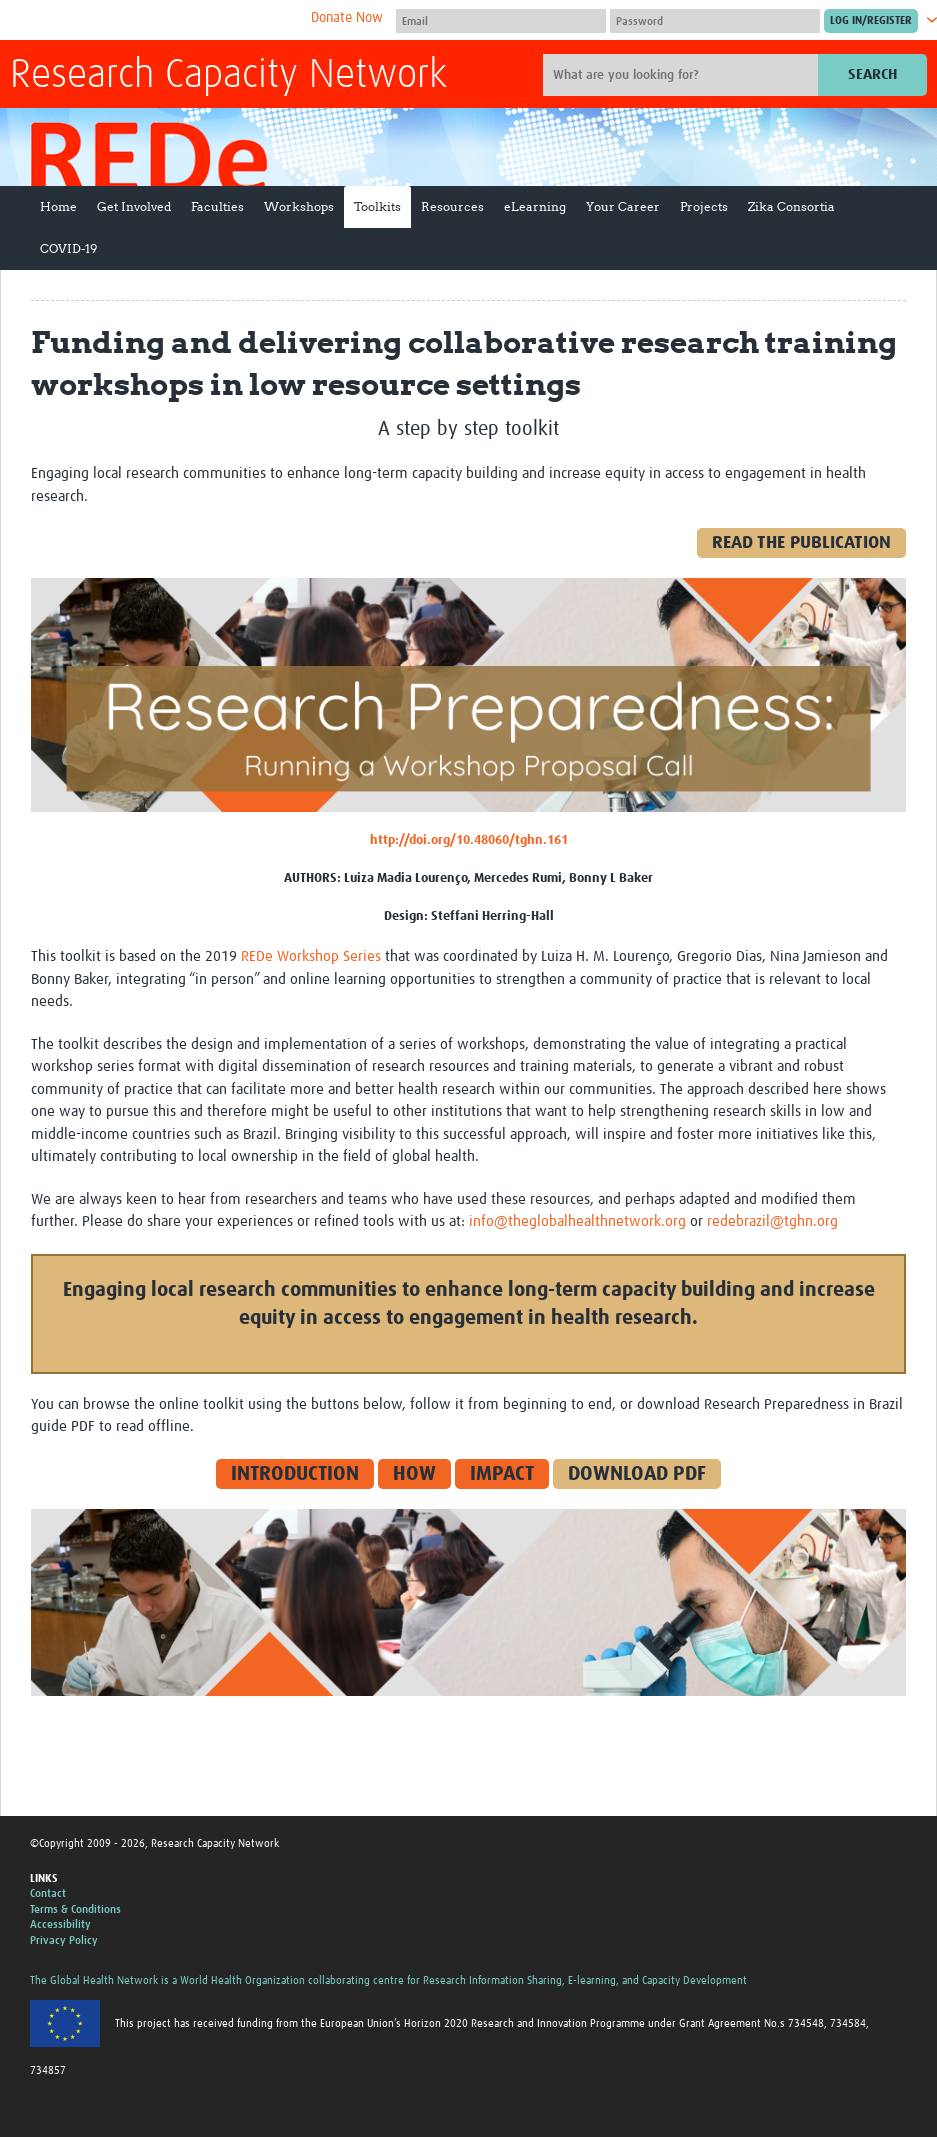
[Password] (715, 21)
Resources (452, 206)
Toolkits (377, 206)
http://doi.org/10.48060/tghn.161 (469, 840)
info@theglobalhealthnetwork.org (577, 1221)
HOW (414, 1474)
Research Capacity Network (228, 76)
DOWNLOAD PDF (637, 1474)
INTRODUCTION (295, 1474)
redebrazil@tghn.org (772, 1221)
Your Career (623, 206)
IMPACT (502, 1474)
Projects (704, 206)
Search (872, 74)
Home (58, 206)
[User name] (501, 21)
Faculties (217, 206)
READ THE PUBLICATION (801, 543)
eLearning (535, 206)
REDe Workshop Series (311, 956)
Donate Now (347, 18)
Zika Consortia (791, 206)
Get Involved (134, 206)
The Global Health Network (159, 20)
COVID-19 (68, 248)
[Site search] (683, 75)
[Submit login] (871, 21)
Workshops (299, 206)
